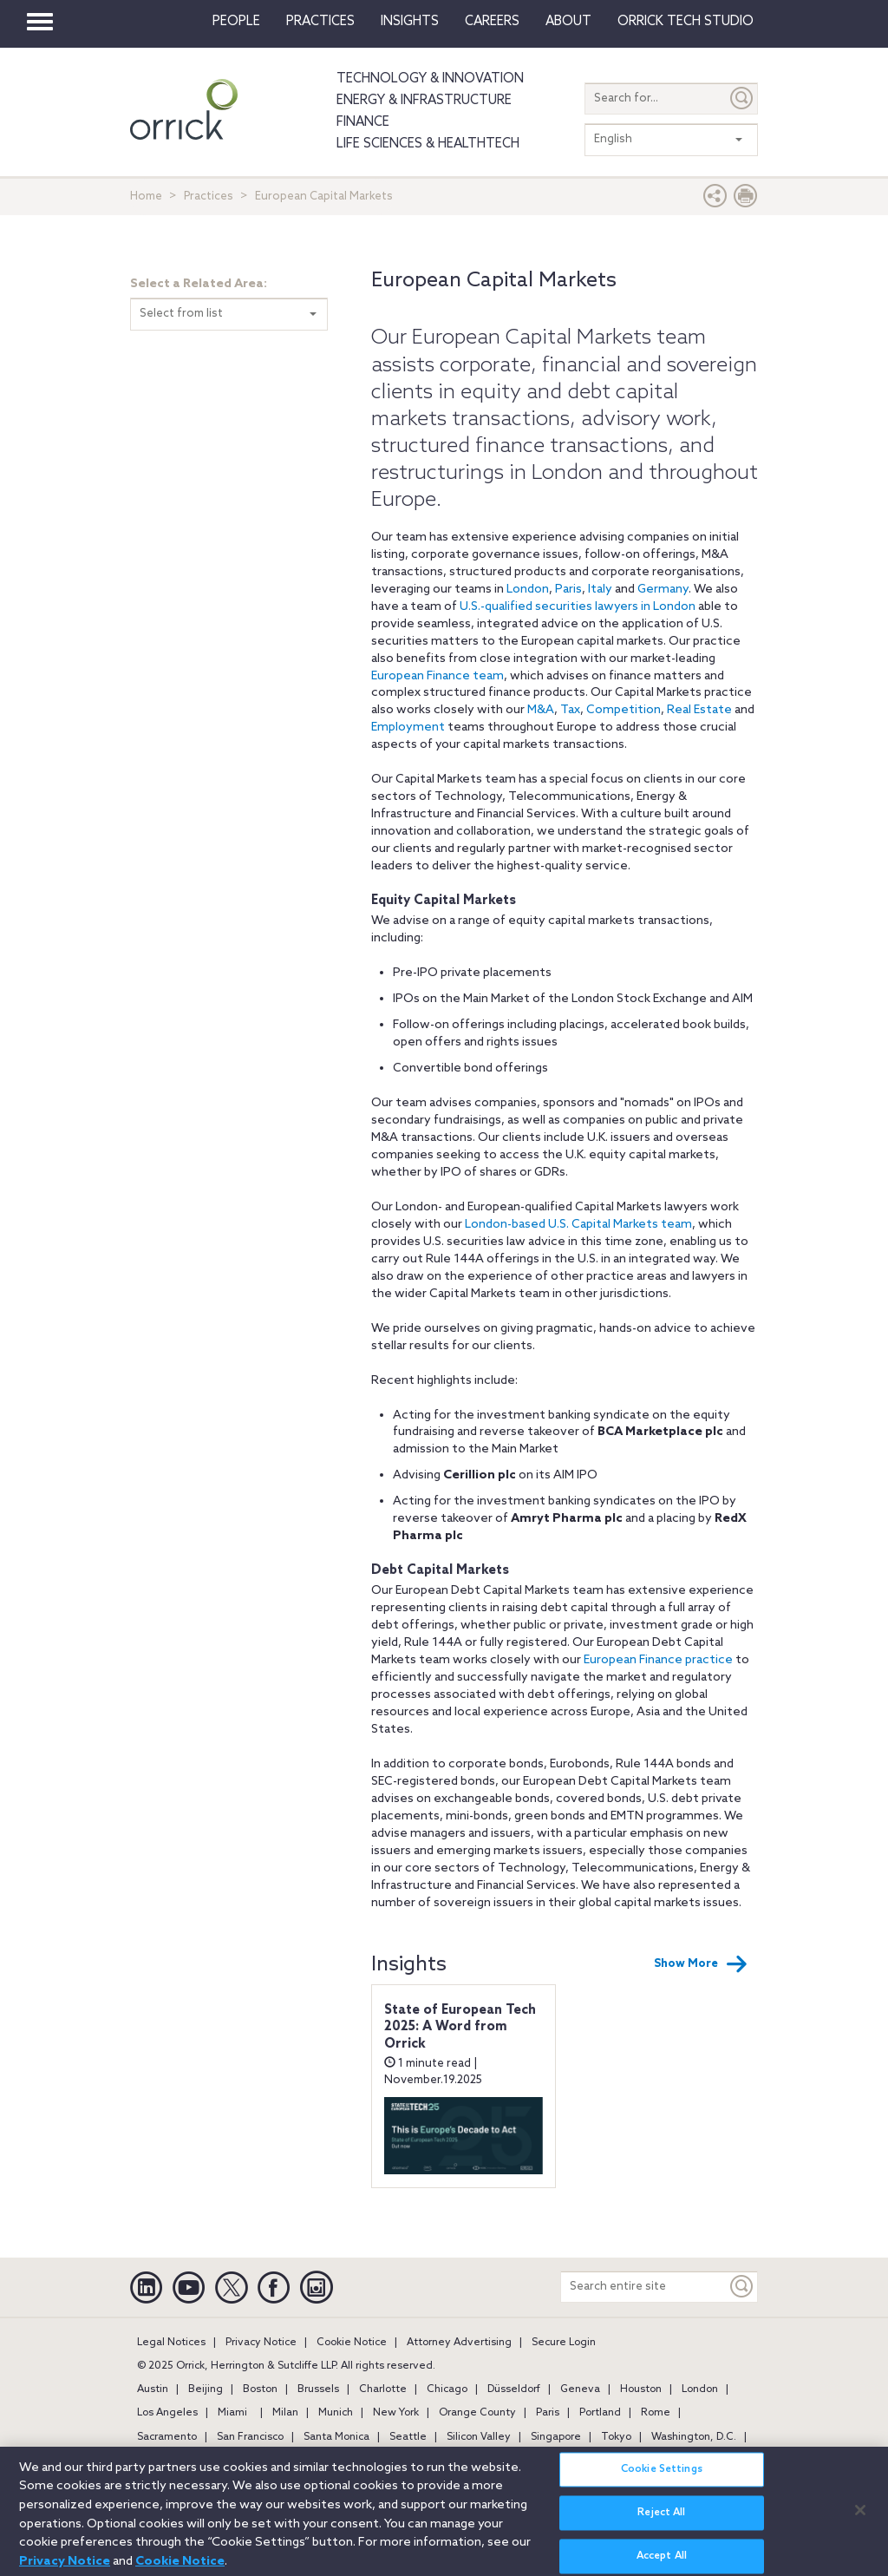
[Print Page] (746, 200)
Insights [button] (410, 21)
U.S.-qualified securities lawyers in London (579, 607)
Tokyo (616, 2437)
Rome (655, 2413)
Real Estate (699, 710)
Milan (285, 2413)
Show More (701, 1964)
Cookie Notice (352, 2343)
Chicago (447, 2389)
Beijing (205, 2389)
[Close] (860, 2518)
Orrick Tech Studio (685, 21)
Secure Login (564, 2343)
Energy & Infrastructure (424, 100)
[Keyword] (742, 2287)
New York (396, 2413)
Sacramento (167, 2437)
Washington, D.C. (693, 2437)
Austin (152, 2389)
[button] (715, 200)
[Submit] (742, 98)
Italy (600, 589)
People (236, 21)
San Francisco (250, 2437)
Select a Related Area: (198, 284)
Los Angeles (167, 2413)
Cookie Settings (661, 2478)
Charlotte (383, 2389)
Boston (260, 2389)
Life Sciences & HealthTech (427, 144)
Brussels (318, 2389)
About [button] (568, 21)
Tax (570, 710)
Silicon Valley (479, 2437)
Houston (641, 2389)
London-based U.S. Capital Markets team (578, 1224)
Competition (623, 710)
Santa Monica (336, 2437)
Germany (663, 589)
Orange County (477, 2413)
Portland (600, 2413)
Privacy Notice (261, 2343)
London (527, 589)
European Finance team (437, 676)
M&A (540, 710)
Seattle (408, 2437)
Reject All (661, 2521)
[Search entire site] (644, 2287)
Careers (492, 21)
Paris (568, 589)
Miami (232, 2413)
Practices (320, 21)
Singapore (556, 2437)
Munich (335, 2413)
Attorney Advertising (459, 2343)
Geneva (580, 2389)
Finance (362, 122)
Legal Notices (171, 2343)
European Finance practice (658, 1660)
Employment (408, 727)
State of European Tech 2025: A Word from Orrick (460, 2027)
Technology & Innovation (430, 79)
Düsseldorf (513, 2389)
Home (146, 196)
